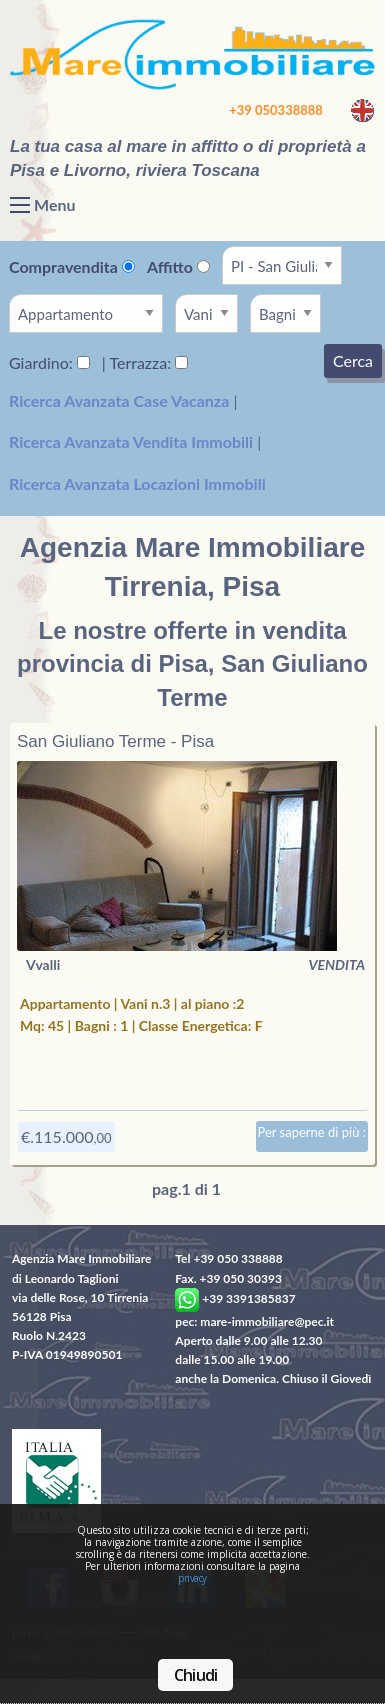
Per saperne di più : (312, 1132)
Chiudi (195, 1675)
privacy (192, 1578)
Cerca (353, 360)
